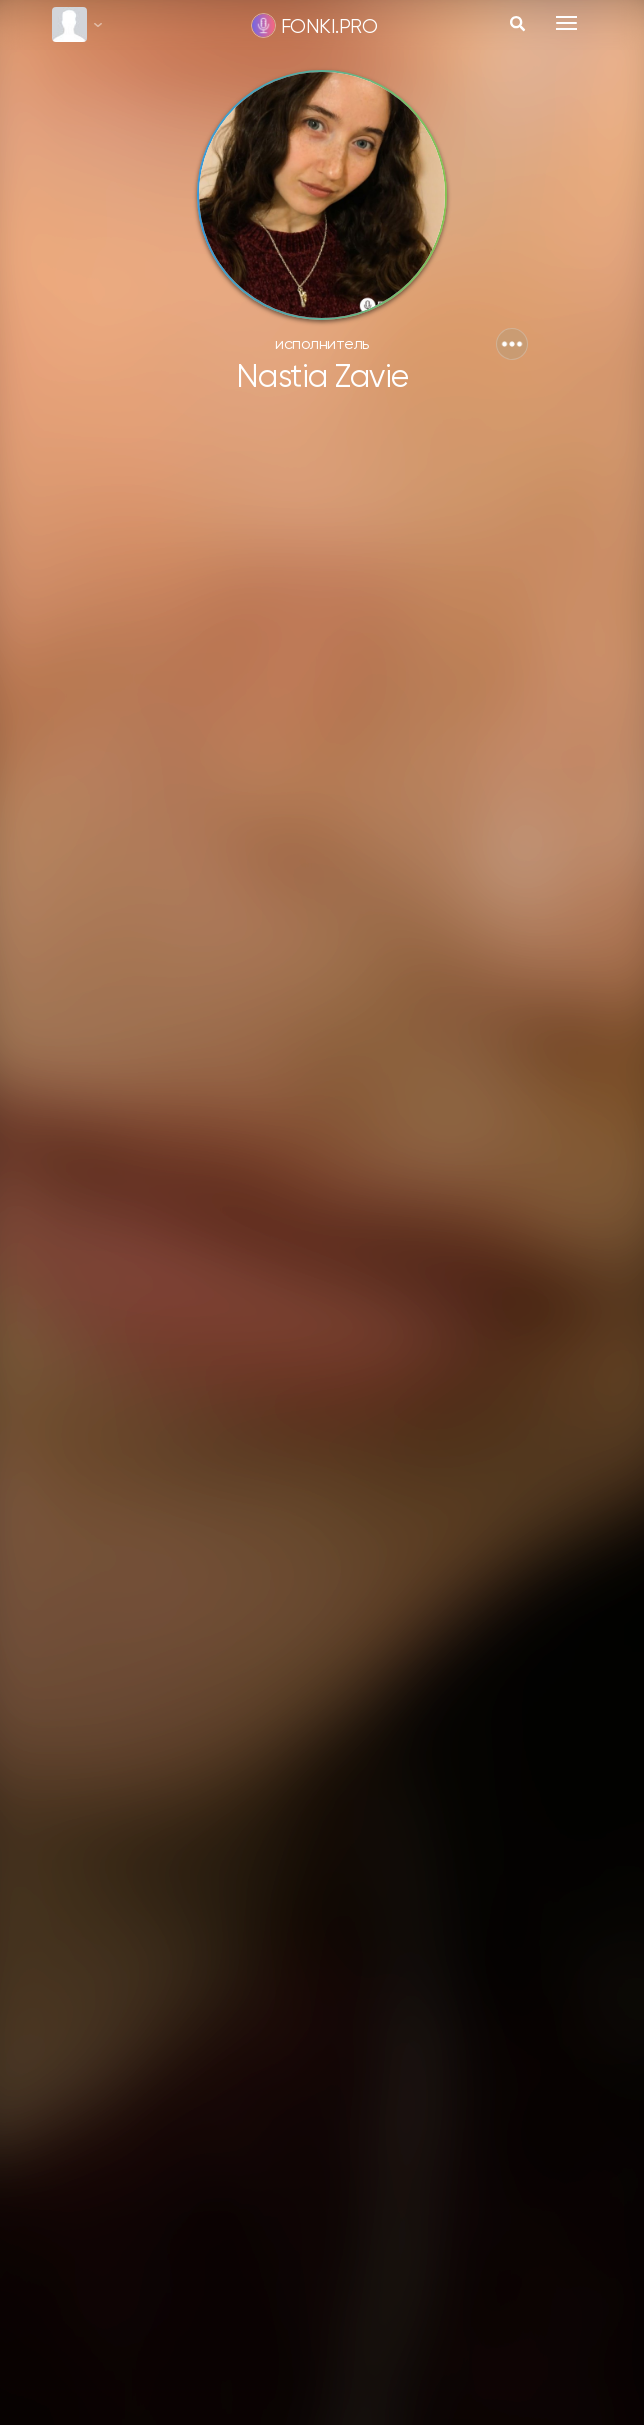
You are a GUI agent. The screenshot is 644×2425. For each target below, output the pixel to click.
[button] (512, 344)
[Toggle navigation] (566, 23)
